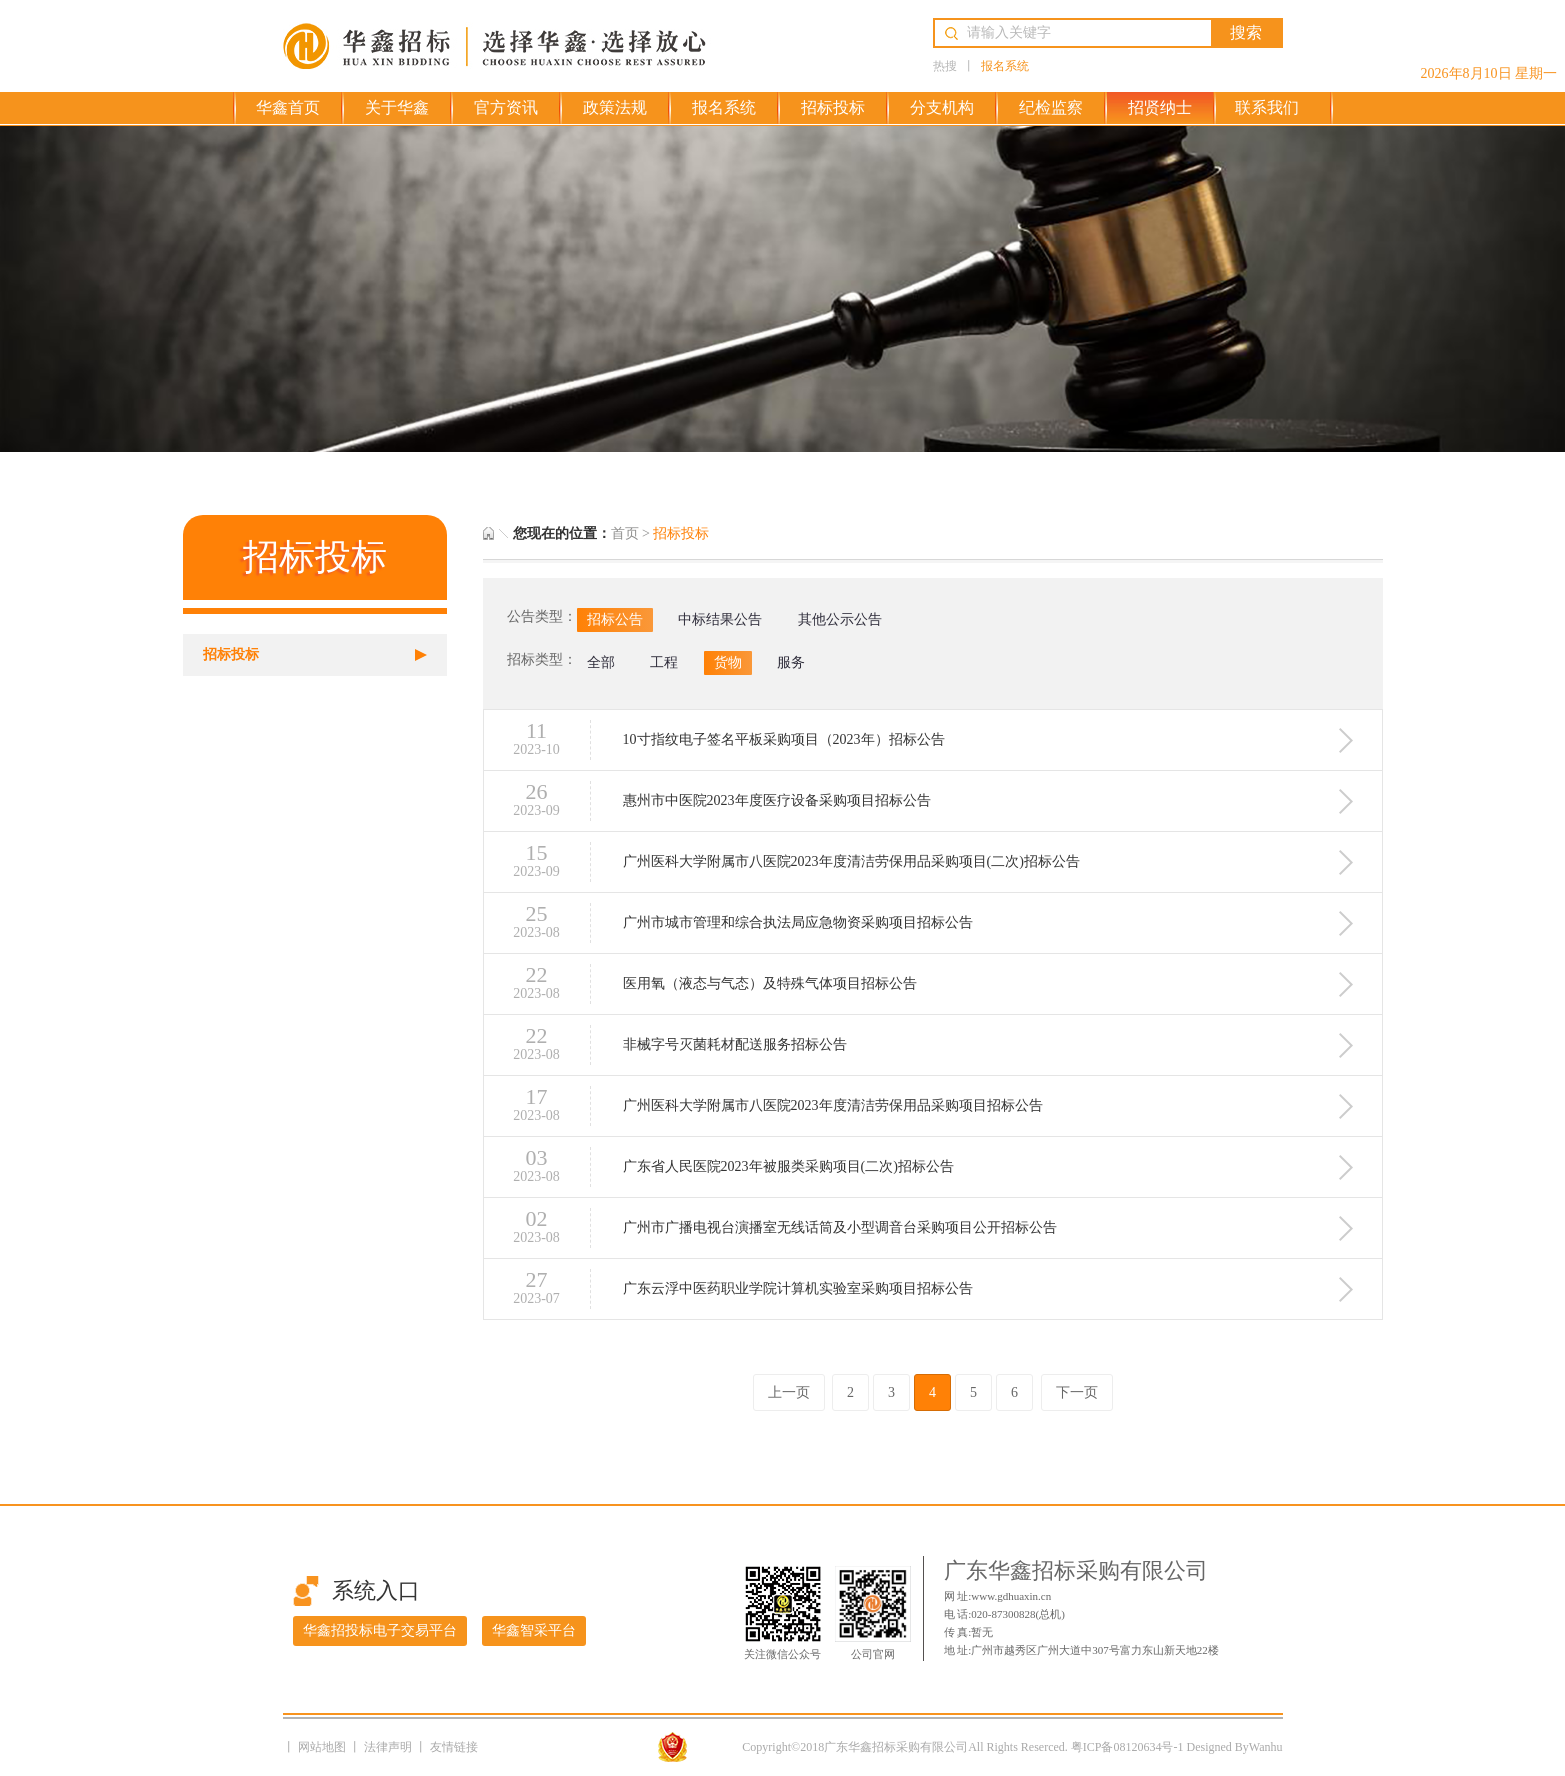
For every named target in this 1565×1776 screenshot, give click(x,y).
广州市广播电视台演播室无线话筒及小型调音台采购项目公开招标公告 (840, 1227)
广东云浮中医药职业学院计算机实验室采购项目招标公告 (798, 1288)
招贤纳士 (1160, 107)
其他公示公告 (840, 619)
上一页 (789, 1392)
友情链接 (454, 1747)
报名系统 (1005, 66)
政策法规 (615, 107)
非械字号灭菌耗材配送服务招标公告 (735, 1044)
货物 (728, 662)
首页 (625, 533)
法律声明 (389, 1747)
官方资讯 (506, 107)
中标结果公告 (720, 619)
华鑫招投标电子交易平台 (380, 1630)
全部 (601, 662)
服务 (791, 662)
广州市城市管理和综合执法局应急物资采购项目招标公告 (798, 922)
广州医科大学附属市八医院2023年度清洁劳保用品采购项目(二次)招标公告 (851, 861)
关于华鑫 (397, 107)
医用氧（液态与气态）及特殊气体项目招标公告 (770, 983)
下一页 (1077, 1392)
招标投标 (833, 107)
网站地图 (323, 1747)
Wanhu (1266, 1747)
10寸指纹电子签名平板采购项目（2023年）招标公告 (784, 739)
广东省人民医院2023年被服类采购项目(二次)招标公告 (788, 1166)
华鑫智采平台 (534, 1630)
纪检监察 (1051, 107)
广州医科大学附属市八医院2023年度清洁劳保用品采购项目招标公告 (833, 1105)
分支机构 (942, 107)
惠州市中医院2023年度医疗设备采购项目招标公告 (777, 800)
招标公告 (615, 619)
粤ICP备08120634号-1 (1127, 1747)
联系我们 (1267, 107)
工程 (664, 662)
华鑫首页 (288, 107)
